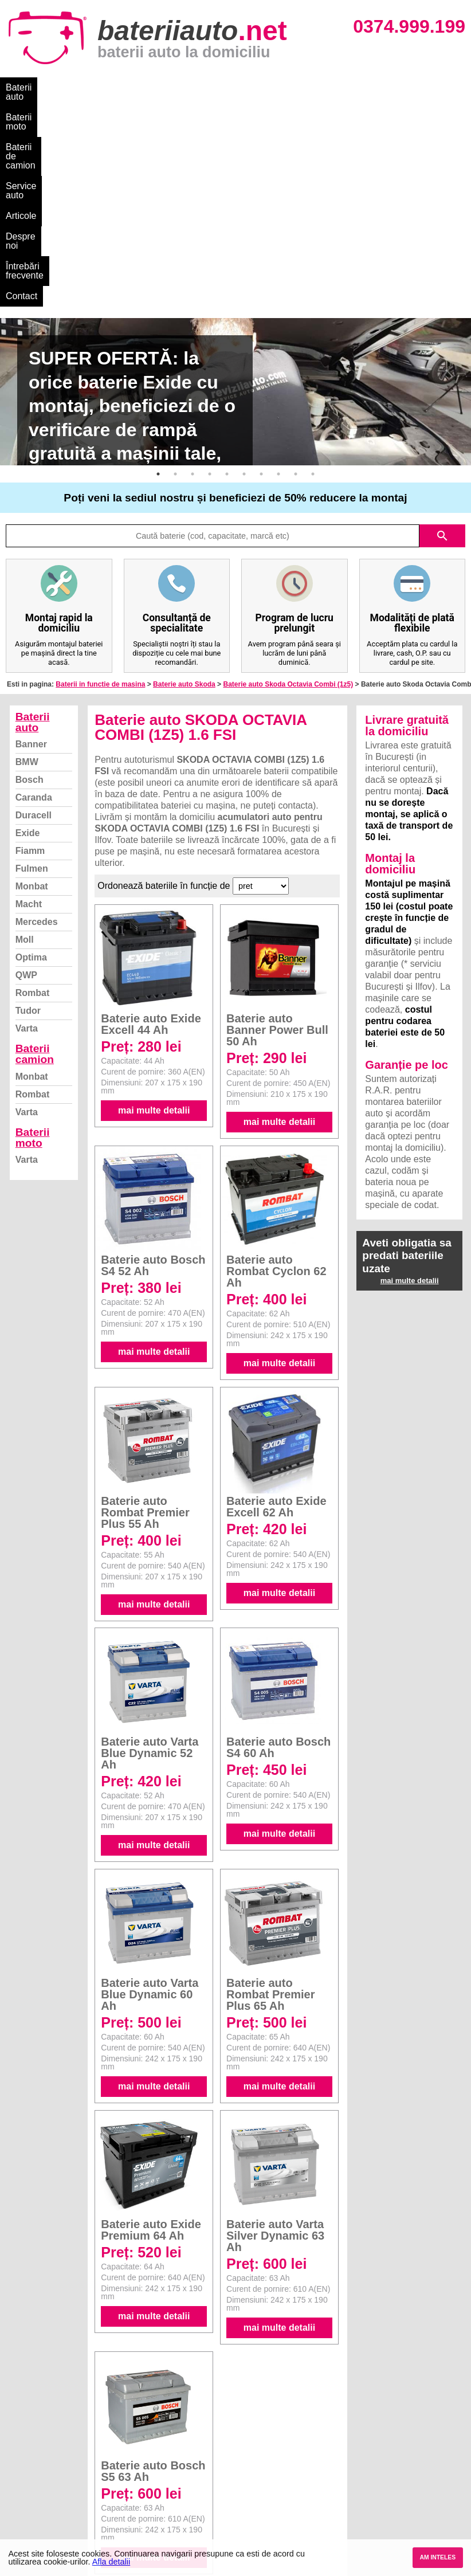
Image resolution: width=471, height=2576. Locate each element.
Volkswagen (260, 2481)
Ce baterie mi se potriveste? (65, 2443)
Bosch (29, 592)
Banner (31, 556)
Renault (252, 2494)
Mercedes (36, 734)
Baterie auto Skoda (184, 496)
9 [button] (295, 286)
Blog (20, 2431)
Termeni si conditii (45, 2481)
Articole (296, 87)
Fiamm (30, 663)
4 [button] (209, 286)
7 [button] (261, 286)
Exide (27, 645)
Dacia (248, 2443)
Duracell (33, 627)
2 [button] (175, 286)
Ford (246, 2456)
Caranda (33, 609)
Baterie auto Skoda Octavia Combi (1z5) (288, 496)
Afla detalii (111, 2561)
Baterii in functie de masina (100, 496)
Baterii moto (91, 87)
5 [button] (227, 286)
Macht (28, 716)
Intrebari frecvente (46, 2468)
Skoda (249, 2468)
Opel (246, 2519)
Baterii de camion (165, 87)
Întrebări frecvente (419, 87)
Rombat (32, 805)
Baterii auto (29, 87)
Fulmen (31, 680)
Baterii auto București (390, 2431)
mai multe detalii (154, 922)
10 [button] (313, 286)
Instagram (30, 2506)
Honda (249, 2531)
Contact (21, 108)
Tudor (28, 823)
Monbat (31, 698)
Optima (31, 769)
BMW (26, 574)
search (442, 348)
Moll (24, 751)
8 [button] (278, 286)
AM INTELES (437, 2557)
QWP (26, 787)
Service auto (241, 87)
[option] (235, 203)
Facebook (30, 2494)
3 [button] (192, 286)
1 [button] (158, 286)
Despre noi (349, 87)
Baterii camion (34, 866)
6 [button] (244, 286)
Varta (26, 840)
